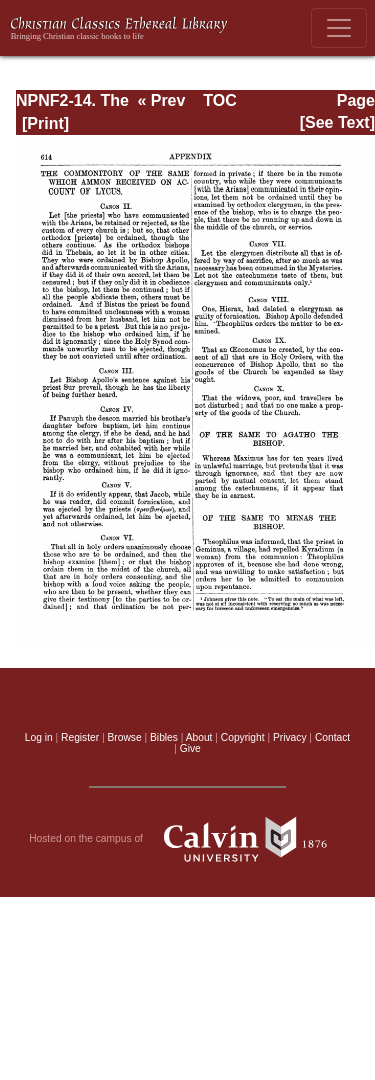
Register (80, 737)
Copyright (243, 737)
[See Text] (337, 122)
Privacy (290, 737)
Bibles (164, 737)
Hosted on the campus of (187, 839)
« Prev (161, 100)
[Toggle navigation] (339, 28)
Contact (332, 737)
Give (190, 748)
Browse (125, 737)
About (199, 737)
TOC (219, 100)
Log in (39, 737)
